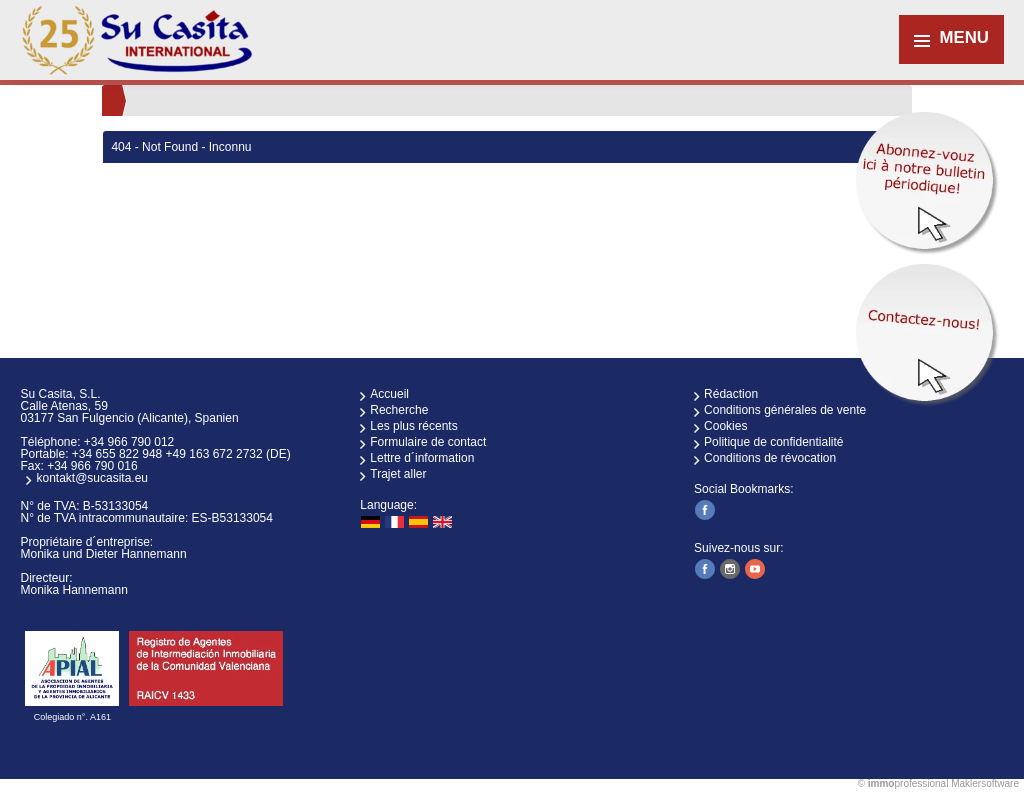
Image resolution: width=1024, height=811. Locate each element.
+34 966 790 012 (129, 442)
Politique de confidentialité (773, 442)
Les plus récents (413, 426)
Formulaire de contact (428, 442)
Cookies (725, 426)
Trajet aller (398, 474)
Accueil (389, 394)
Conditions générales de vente (785, 410)
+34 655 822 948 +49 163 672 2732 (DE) (181, 454)
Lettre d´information (422, 458)
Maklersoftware (985, 783)
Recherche (399, 410)
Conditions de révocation (770, 458)
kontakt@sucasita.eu (92, 478)
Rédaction (731, 394)
